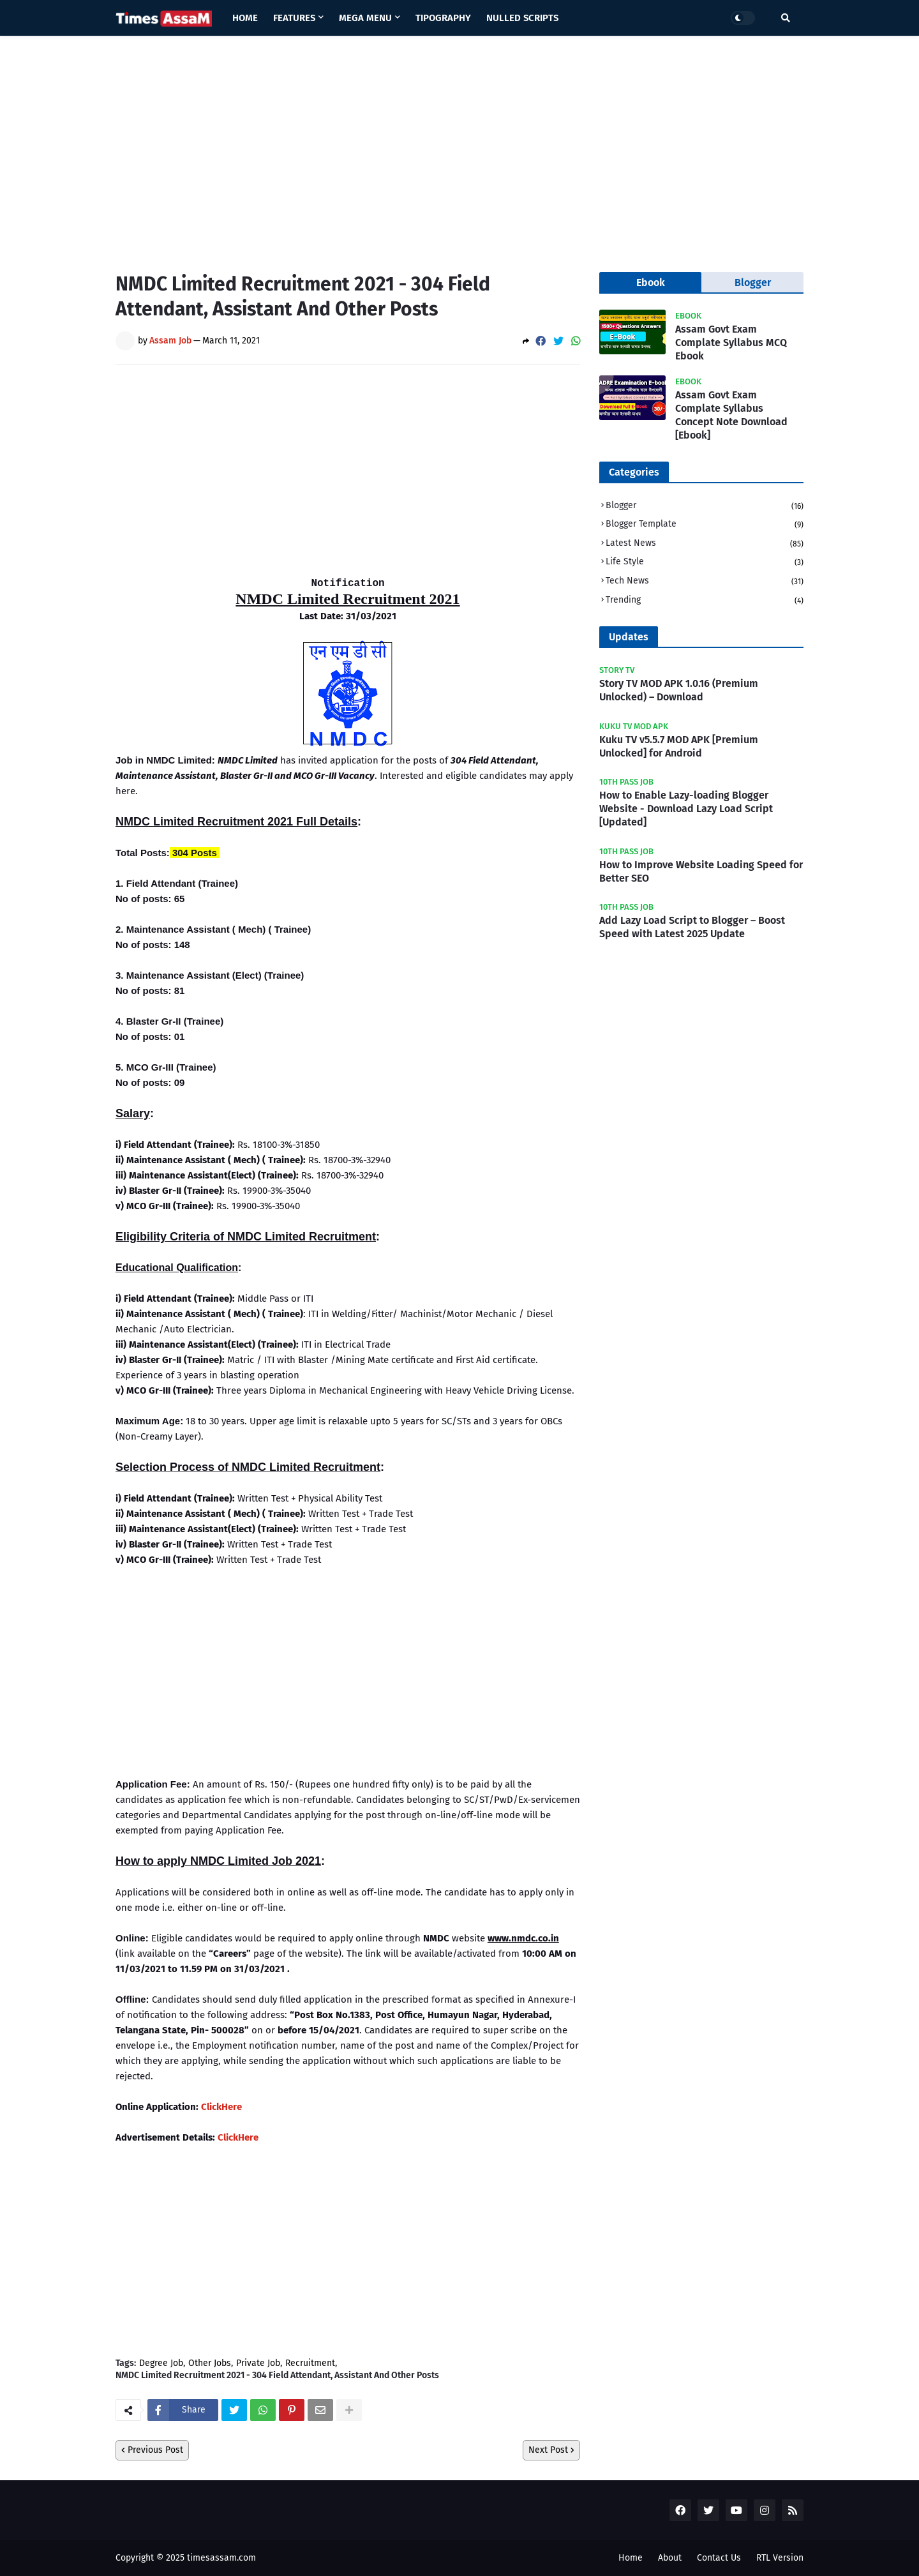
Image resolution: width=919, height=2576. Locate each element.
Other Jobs (209, 2363)
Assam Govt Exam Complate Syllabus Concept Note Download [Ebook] (731, 415)
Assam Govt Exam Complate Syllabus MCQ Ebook (731, 342)
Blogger (704, 506)
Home (630, 2557)
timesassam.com (221, 2557)
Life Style (704, 562)
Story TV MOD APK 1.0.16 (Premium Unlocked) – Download (678, 690)
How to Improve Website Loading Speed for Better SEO (701, 871)
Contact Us (719, 2557)
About (670, 2557)
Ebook (650, 282)
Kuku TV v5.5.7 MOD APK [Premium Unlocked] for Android (678, 746)
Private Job (258, 2363)
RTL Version (779, 2557)
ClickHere (221, 2107)
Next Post (548, 2449)
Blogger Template (704, 525)
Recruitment (310, 2363)
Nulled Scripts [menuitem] (522, 18)
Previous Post (155, 2449)
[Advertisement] (459, 144)
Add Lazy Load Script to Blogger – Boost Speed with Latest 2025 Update (692, 927)
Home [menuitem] (245, 18)
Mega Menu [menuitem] (365, 18)
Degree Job (161, 2363)
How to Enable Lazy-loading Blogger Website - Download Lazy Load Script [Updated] (686, 808)
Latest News (704, 544)
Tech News (704, 582)
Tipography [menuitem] (443, 18)
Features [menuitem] (294, 18)
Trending (704, 600)
